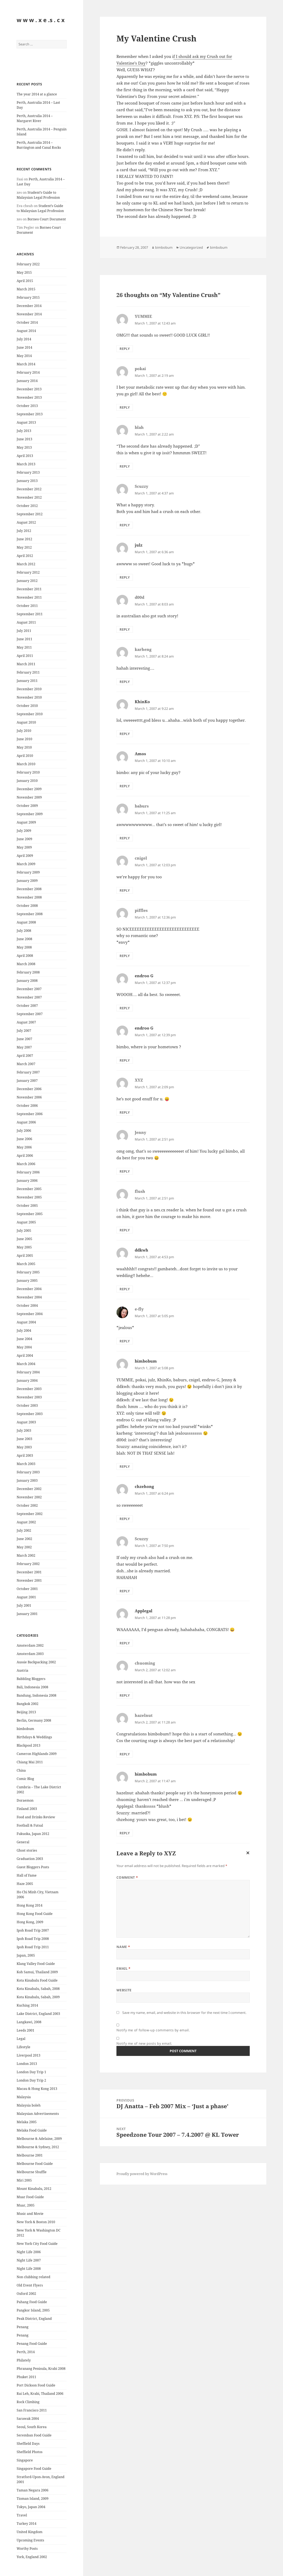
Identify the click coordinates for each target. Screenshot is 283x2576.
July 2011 (24, 630)
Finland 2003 (27, 1808)
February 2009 (28, 872)
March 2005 (26, 1264)
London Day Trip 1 (31, 2072)
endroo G (144, 975)
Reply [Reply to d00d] (125, 629)
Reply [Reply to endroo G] (125, 1008)
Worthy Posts (27, 2548)
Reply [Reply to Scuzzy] (125, 525)
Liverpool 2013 (28, 2055)
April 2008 (25, 955)
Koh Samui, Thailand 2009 (37, 1972)
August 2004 (26, 1322)
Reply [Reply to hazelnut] (125, 1754)
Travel (22, 2515)
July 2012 (24, 530)
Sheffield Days (28, 2443)
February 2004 (28, 1372)
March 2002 (26, 1555)
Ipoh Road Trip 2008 (33, 1938)
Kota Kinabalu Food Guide (37, 1980)
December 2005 (29, 1189)
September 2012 (30, 514)
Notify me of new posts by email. (144, 2043)
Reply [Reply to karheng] (125, 681)
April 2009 (25, 855)
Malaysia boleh (29, 2105)
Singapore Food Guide (34, 2468)
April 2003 (25, 1455)
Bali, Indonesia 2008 (32, 1687)
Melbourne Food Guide (35, 2163)
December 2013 (29, 389)
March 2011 (26, 664)
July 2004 (24, 1330)
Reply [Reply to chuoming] (125, 1695)
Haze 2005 (25, 1883)
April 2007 (25, 1055)
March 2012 (26, 564)
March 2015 (26, 289)
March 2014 (26, 364)
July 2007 (24, 1030)
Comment (127, 1877)
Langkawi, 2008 (29, 2022)
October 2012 (27, 505)
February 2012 (28, 572)
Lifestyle (23, 2047)
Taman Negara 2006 (32, 2490)
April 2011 (25, 655)
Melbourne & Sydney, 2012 (38, 2147)
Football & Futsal (30, 1825)
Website (123, 1990)
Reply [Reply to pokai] (125, 407)
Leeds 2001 (25, 2030)
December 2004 (29, 1289)
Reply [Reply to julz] (125, 577)
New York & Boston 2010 (36, 2222)
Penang (22, 2327)
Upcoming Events (30, 2540)
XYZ (170, 1853)
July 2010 (24, 730)
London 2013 (27, 2063)
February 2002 (28, 1563)
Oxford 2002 (26, 2293)
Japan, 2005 (26, 1955)
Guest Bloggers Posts (33, 1867)
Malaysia (24, 2097)
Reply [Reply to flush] (125, 1230)
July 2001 (24, 1605)
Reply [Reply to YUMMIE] (125, 348)
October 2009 (27, 805)
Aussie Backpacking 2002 (36, 1662)
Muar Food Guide (30, 2197)
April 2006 (25, 1155)
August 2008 (26, 922)
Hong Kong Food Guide (35, 1913)
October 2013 (27, 405)
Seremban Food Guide (34, 2435)
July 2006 (24, 1130)
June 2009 (24, 839)
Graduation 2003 (30, 1858)
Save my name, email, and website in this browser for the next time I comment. (184, 2012)
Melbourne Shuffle (32, 2172)
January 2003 (27, 1480)
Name (123, 1946)
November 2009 (29, 797)
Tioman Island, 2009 (32, 2498)
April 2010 (25, 755)
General (23, 1842)
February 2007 (28, 1072)
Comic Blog (25, 1778)
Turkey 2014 (26, 2523)
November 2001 (29, 1580)
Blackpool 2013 (28, 1745)
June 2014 (24, 347)
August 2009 (26, 822)
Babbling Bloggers (31, 1678)
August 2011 (26, 622)
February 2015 (28, 297)
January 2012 (27, 580)
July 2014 (24, 339)
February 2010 (28, 772)
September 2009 (30, 814)
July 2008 (24, 930)
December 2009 (29, 789)
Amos (140, 753)
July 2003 (24, 1430)
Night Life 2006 (29, 2252)
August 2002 (26, 1522)
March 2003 (26, 1463)
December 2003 (29, 1389)
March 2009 (26, 864)
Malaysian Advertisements (38, 2113)
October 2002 (27, 1505)
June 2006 (24, 1139)
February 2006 (28, 1172)
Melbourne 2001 (30, 2155)
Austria (22, 1670)
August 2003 (26, 1422)
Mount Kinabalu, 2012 (34, 2188)
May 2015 (24, 272)
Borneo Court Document (46, 219)
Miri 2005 (24, 2180)
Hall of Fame (27, 1875)
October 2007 (27, 1005)
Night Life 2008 (29, 2268)
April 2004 (25, 1355)
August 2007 (26, 1022)
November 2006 (29, 1097)
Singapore (25, 2460)
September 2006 (30, 1114)
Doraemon (25, 1800)
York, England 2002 (32, 2557)
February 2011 (28, 672)
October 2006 (27, 1105)
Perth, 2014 (26, 2352)
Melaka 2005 (27, 2122)
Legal (21, 2038)
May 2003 (24, 1447)
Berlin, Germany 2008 (34, 1720)
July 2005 (24, 1230)
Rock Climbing (28, 2402)
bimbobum (25, 1728)
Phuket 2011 (26, 2377)
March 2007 (26, 1064)
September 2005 (30, 1214)
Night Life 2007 (29, 2260)
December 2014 (29, 305)
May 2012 (24, 547)
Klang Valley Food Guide (36, 1963)
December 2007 (29, 989)
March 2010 (26, 764)
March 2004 (26, 1364)
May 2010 (24, 747)
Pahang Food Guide (32, 2302)
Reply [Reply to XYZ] (125, 1112)
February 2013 (28, 472)
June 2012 (24, 539)
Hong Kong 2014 (29, 1905)
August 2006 (26, 1122)
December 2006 (29, 1089)
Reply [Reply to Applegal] (125, 1643)
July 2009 (24, 830)
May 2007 (24, 1047)
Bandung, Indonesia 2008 (36, 1695)
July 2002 (24, 1530)
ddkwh (141, 1250)
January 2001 (27, 1613)
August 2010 (26, 722)
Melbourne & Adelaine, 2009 (39, 2138)
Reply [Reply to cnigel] (125, 890)
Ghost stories (27, 1850)
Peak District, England (34, 2318)
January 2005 (27, 1280)
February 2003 (28, 1472)
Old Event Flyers (30, 2285)
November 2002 (29, 1497)
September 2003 (30, 1414)
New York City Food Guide (37, 2243)
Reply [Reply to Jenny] (125, 1171)
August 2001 (26, 1597)
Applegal (143, 1611)
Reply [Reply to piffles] (125, 956)
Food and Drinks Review (36, 1817)
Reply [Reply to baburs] (125, 838)
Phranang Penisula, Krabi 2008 (41, 2368)
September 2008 (30, 914)
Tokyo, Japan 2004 (31, 2507)
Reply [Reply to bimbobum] (125, 1466)
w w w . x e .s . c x (41, 20)
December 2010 (29, 689)
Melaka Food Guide (32, 2130)
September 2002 (30, 1513)
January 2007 (27, 1080)
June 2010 (24, 739)
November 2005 (29, 1197)
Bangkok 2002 (27, 1703)
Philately (24, 2360)
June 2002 (24, 1538)
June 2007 (24, 1039)
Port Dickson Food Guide (36, 2385)
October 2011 (27, 605)
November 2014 (29, 314)
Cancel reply (247, 1856)
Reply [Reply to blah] (125, 466)
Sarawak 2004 (28, 2418)
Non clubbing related (33, 2277)
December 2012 (29, 489)
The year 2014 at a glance (37, 94)
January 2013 (27, 480)
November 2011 (29, 597)
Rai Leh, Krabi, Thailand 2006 (40, 2393)
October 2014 (27, 322)
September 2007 (30, 1014)
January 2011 (27, 680)
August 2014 (26, 330)
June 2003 (24, 1439)
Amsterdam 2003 (30, 1653)
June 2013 (24, 439)
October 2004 (27, 1305)
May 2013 (24, 447)
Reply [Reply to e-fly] (125, 1341)
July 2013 (24, 430)
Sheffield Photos (29, 2452)
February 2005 (28, 1272)
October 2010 (27, 705)
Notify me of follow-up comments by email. (153, 2030)
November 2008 (29, 897)
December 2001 (29, 1572)
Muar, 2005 (26, 2205)
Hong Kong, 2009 (30, 1922)
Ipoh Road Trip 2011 (33, 1947)
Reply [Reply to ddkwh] (125, 1289)
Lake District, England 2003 (38, 2013)
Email (123, 1968)
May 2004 (24, 1347)
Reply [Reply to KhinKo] (125, 733)
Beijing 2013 (26, 1712)
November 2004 (29, 1297)
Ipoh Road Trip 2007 (33, 1930)
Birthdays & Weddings (34, 1737)
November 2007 (29, 997)
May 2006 (24, 1147)
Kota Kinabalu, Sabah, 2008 (38, 1988)
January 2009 (27, 880)
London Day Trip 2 (31, 2080)
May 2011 (24, 647)
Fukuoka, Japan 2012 (33, 1833)
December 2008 (29, 889)
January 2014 (27, 380)
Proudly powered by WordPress (141, 2174)
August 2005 (26, 1222)
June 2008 (24, 939)
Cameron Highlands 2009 (37, 1753)
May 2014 (24, 355)
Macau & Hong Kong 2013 (37, 2088)
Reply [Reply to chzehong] (125, 1518)
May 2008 (24, 947)
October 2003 (27, 1405)
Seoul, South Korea (32, 2427)
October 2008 (27, 905)
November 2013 (29, 397)
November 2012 (29, 497)
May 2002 (24, 1547)
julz (138, 545)
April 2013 (25, 455)
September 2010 (30, 714)
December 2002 (29, 1488)
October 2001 (27, 1588)
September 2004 (30, 1314)
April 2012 (25, 555)
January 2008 (27, 980)
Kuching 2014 (27, 2005)
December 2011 (29, 589)
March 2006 (26, 1164)
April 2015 (25, 280)
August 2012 (26, 522)
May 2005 (24, 1247)
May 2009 (24, 847)
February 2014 (28, 372)
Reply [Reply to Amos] (125, 786)
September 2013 (30, 414)
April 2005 (25, 1255)
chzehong (144, 1486)
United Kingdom (29, 2532)
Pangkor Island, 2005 (33, 2310)
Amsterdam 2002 (30, 1645)
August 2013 (26, 422)
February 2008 (28, 972)
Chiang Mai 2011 (30, 1762)
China (21, 1770)
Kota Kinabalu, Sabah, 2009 (38, 1997)
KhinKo (142, 701)
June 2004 (24, 1339)
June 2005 (24, 1239)
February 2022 (28, 264)
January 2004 (27, 1380)
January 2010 (27, 780)
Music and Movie (30, 2213)
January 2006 (27, 1180)
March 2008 (26, 964)
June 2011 (24, 639)
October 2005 (27, 1205)
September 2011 (30, 614)
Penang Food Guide (32, 2343)
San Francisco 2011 (32, 2410)
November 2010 (29, 697)
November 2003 (29, 1397)
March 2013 (26, 464)
